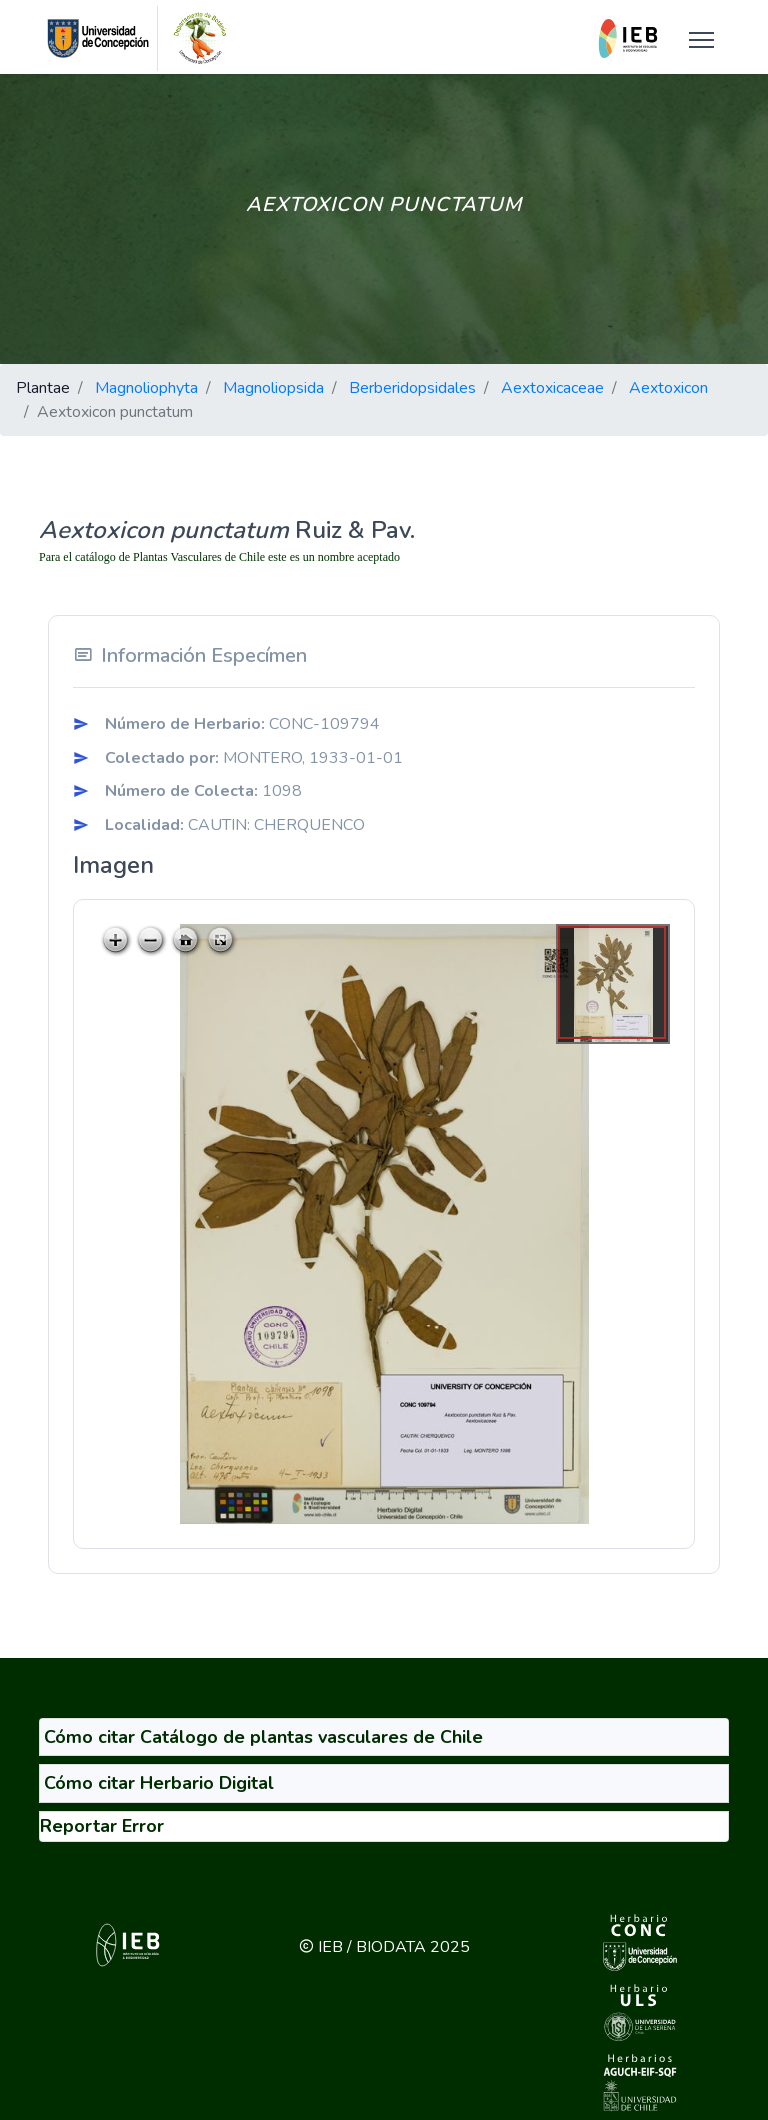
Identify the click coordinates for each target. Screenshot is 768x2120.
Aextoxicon (668, 388)
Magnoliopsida (273, 388)
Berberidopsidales (412, 388)
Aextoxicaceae (552, 388)
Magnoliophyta (146, 388)
